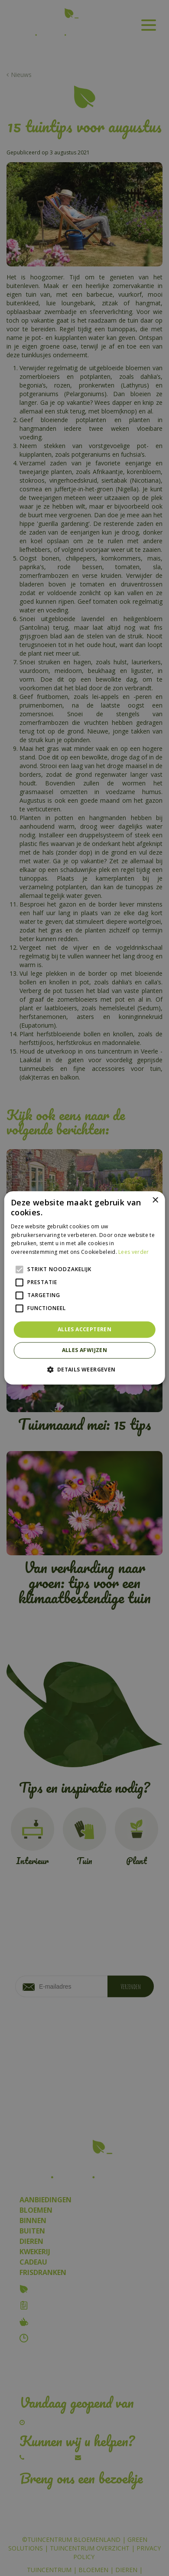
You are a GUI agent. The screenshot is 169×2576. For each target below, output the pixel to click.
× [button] (155, 1200)
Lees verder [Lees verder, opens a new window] (133, 1252)
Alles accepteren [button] (84, 1329)
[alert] (84, 1288)
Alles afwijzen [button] (84, 1350)
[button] (84, 1369)
